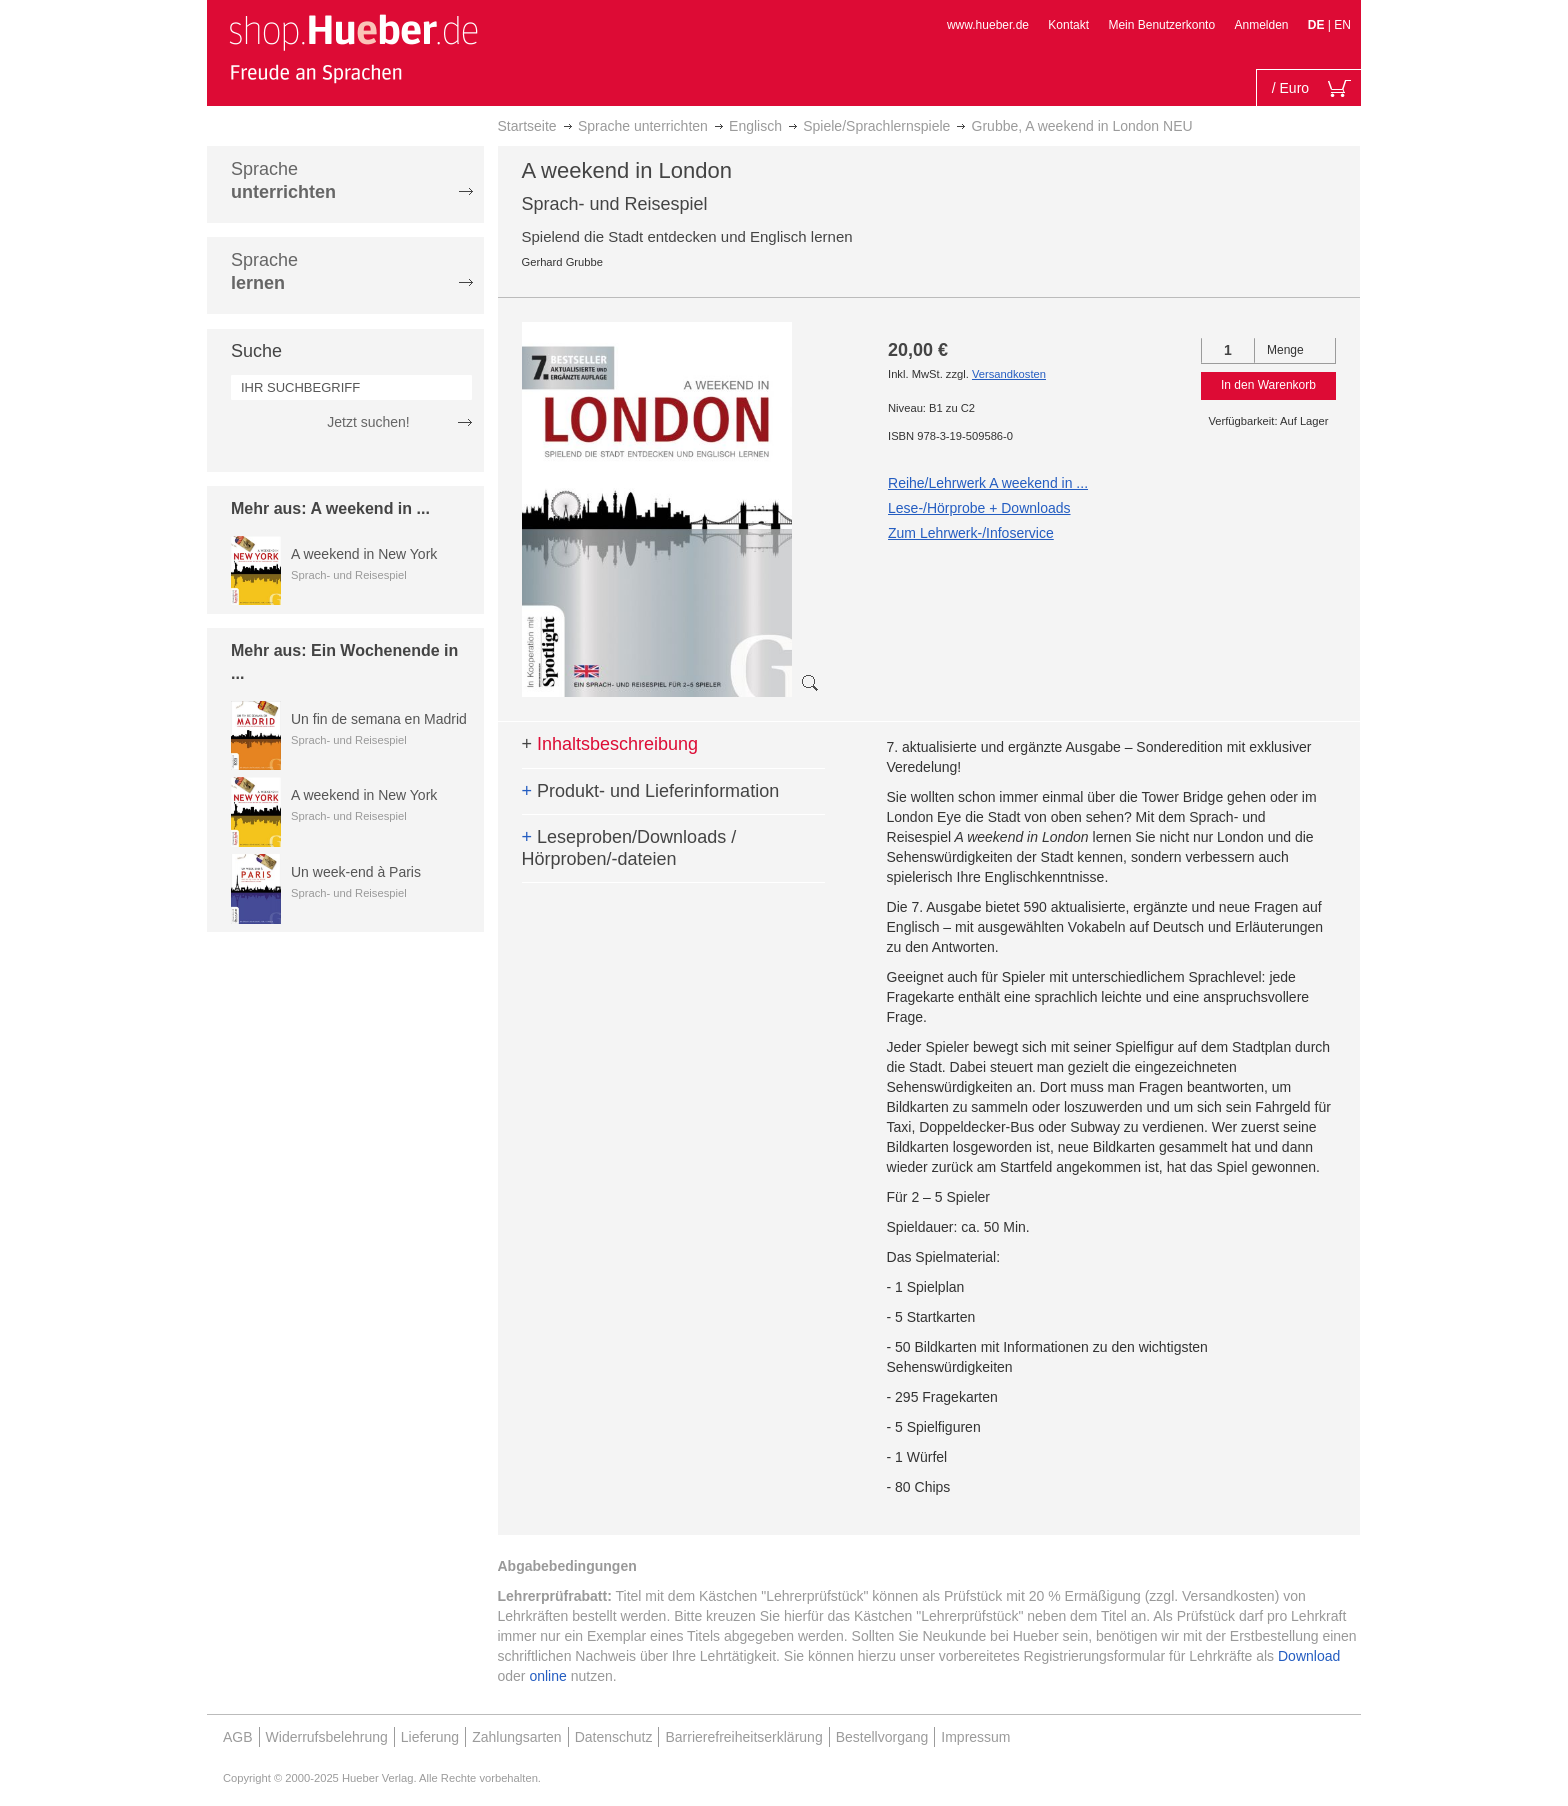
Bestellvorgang (882, 1737)
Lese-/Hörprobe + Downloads (979, 508)
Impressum (975, 1737)
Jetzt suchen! (368, 422)
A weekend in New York (364, 554)
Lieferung (430, 1737)
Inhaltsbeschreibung (610, 744)
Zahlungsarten (517, 1737)
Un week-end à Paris (356, 872)
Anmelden (1261, 25)
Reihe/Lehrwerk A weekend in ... (988, 483)
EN (1342, 25)
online (547, 1676)
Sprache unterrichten (643, 126)
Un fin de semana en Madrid (379, 719)
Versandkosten (1009, 374)
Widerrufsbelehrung (327, 1737)
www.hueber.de (988, 25)
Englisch (755, 126)
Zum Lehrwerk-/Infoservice (971, 533)
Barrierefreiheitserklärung (743, 1737)
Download (1309, 1656)
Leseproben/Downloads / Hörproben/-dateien (629, 848)
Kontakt (1068, 25)
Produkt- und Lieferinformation (651, 791)
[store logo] (353, 48)
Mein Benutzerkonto (1161, 25)
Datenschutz (614, 1737)
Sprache (283, 180)
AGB (238, 1737)
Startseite (527, 126)
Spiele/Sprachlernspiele (876, 126)
